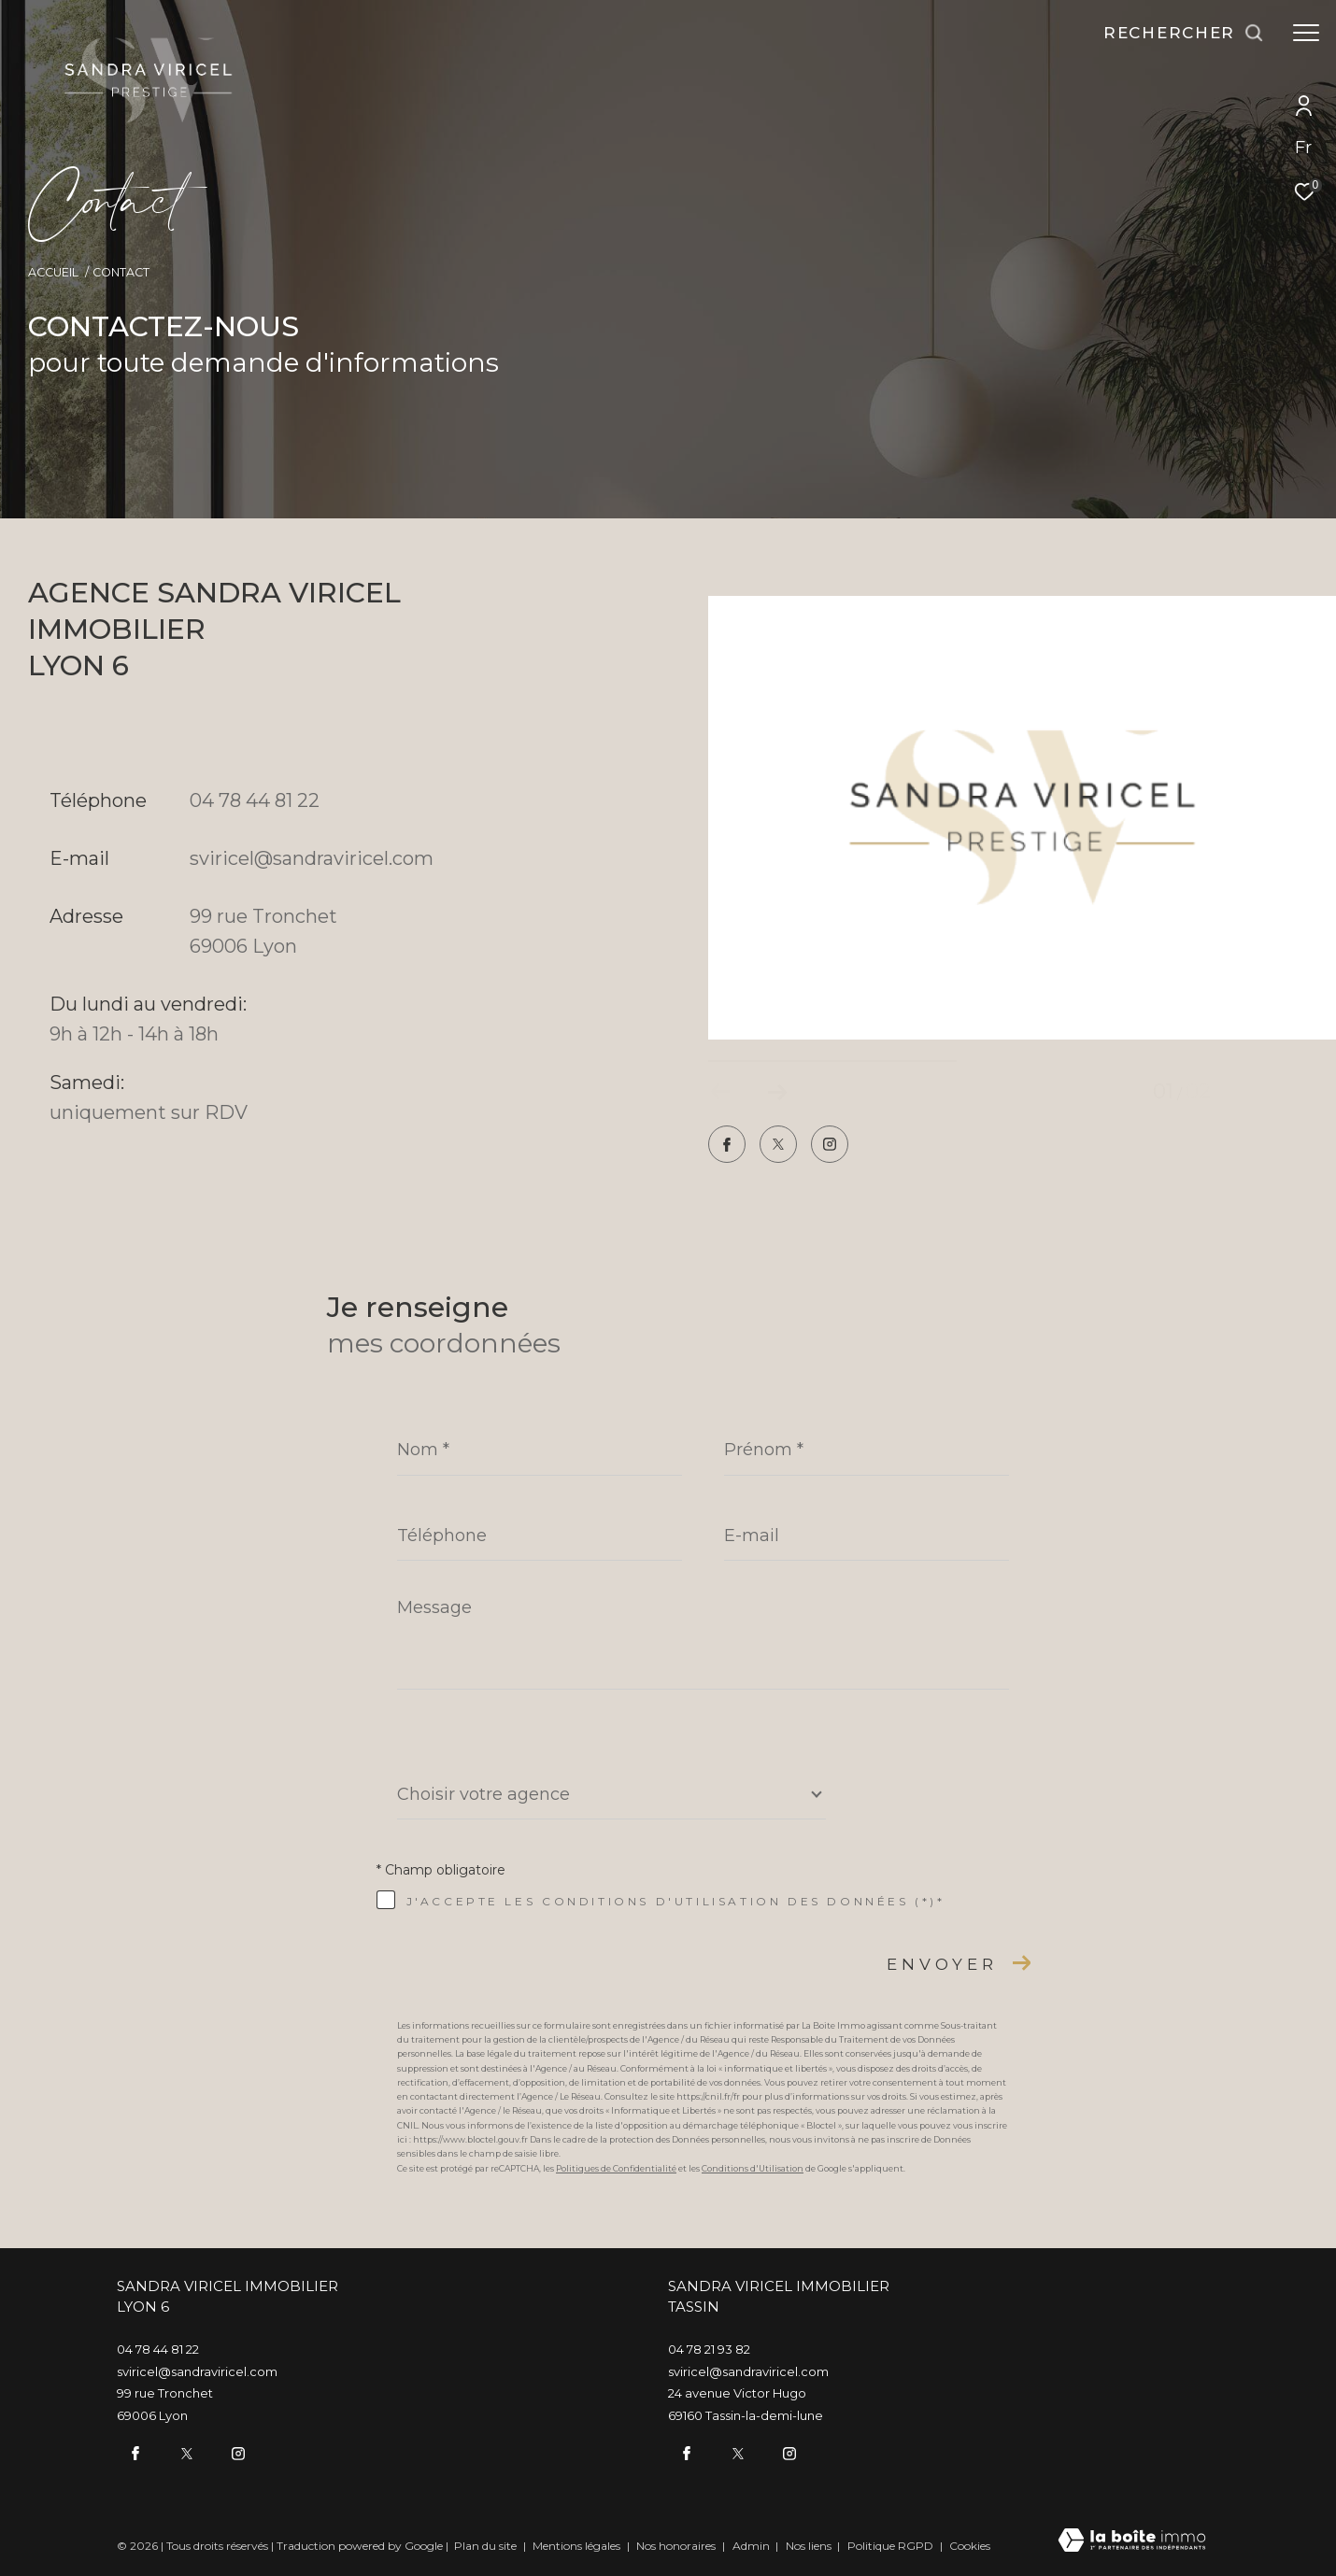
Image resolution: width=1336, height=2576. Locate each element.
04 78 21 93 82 (709, 2349)
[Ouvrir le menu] (1306, 32)
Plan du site (486, 2546)
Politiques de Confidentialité (616, 2168)
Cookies (969, 2546)
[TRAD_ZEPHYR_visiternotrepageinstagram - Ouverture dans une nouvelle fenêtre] (829, 1145)
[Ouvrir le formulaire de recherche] (1183, 33)
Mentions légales (578, 2546)
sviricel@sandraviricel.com (311, 858)
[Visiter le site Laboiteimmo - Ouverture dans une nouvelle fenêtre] (1132, 2541)
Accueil (53, 272)
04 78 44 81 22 (255, 800)
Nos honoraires (677, 2546)
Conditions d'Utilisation (752, 2168)
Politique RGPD (890, 2546)
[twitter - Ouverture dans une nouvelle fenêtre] (778, 1145)
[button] (776, 1091)
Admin (752, 2546)
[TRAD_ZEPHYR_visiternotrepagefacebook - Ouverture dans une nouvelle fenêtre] (726, 1146)
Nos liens (810, 2546)
